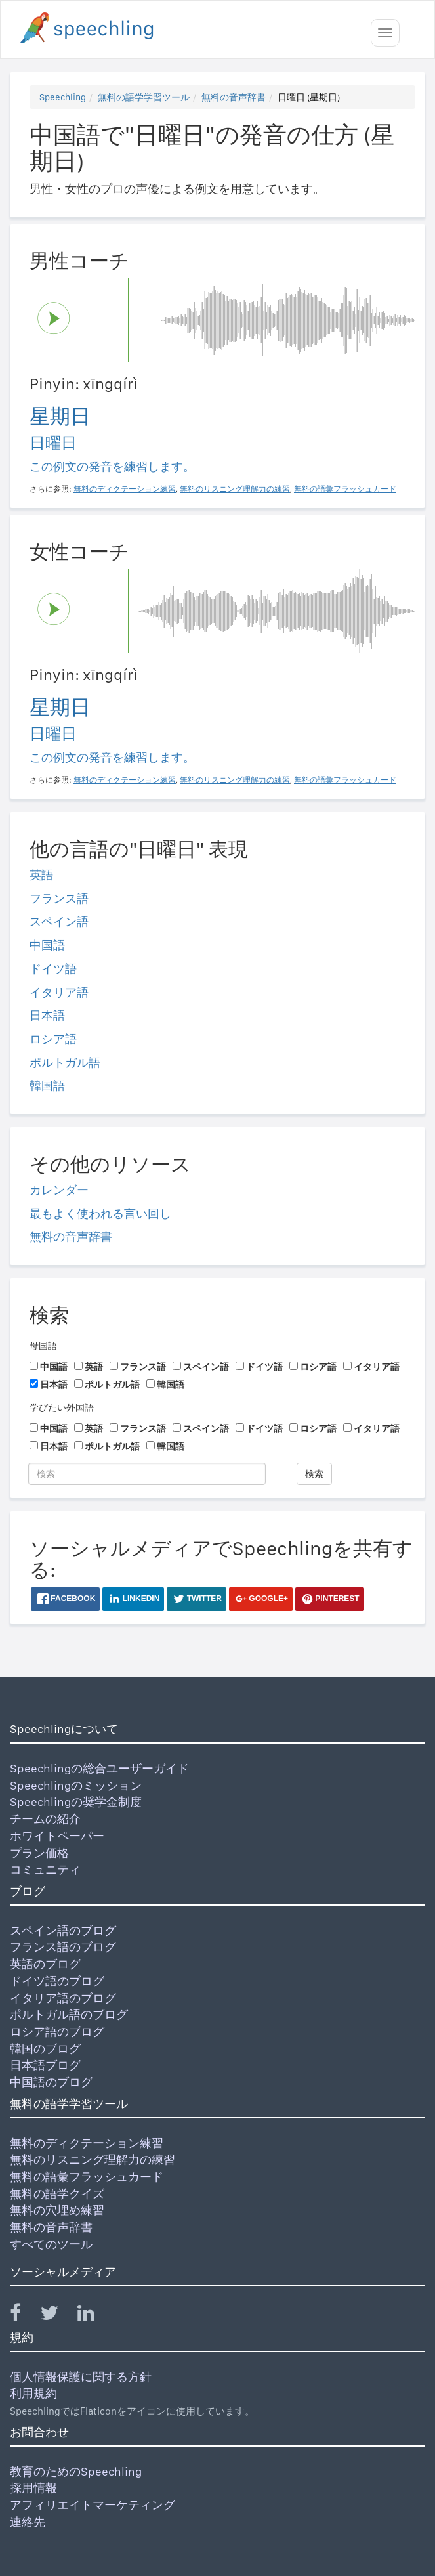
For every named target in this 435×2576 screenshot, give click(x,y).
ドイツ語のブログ (57, 1981)
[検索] (147, 1474)
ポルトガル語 (65, 1062)
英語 (41, 875)
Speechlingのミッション (76, 1785)
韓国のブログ (45, 2048)
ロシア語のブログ (57, 2031)
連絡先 (27, 2522)
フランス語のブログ (63, 1947)
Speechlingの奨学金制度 (76, 1802)
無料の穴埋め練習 (57, 2210)
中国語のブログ (51, 2082)
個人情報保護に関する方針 (81, 2377)
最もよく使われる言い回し (100, 1213)
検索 (314, 1474)
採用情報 (33, 2488)
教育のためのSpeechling (76, 2471)
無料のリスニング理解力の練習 (92, 2159)
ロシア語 (53, 1039)
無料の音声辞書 (233, 97)
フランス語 (59, 898)
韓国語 (47, 1085)
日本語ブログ (45, 2065)
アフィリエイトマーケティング (92, 2505)
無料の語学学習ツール (144, 97)
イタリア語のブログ (63, 1998)
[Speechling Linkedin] (94, 2316)
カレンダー (59, 1190)
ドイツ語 (53, 969)
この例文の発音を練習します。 (112, 466)
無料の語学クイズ (57, 2193)
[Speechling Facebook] (23, 2316)
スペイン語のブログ (63, 1930)
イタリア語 (59, 992)
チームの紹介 (45, 1819)
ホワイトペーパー (57, 1836)
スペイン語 (59, 921)
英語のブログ (45, 1964)
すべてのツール (51, 2244)
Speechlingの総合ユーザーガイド (99, 1768)
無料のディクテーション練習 (86, 2143)
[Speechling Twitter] (57, 2316)
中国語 (47, 945)
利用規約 (33, 2393)
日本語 (47, 1015)
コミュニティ (45, 1869)
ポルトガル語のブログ (69, 2014)
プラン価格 (39, 1853)
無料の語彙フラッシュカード (86, 2176)
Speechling (62, 97)
